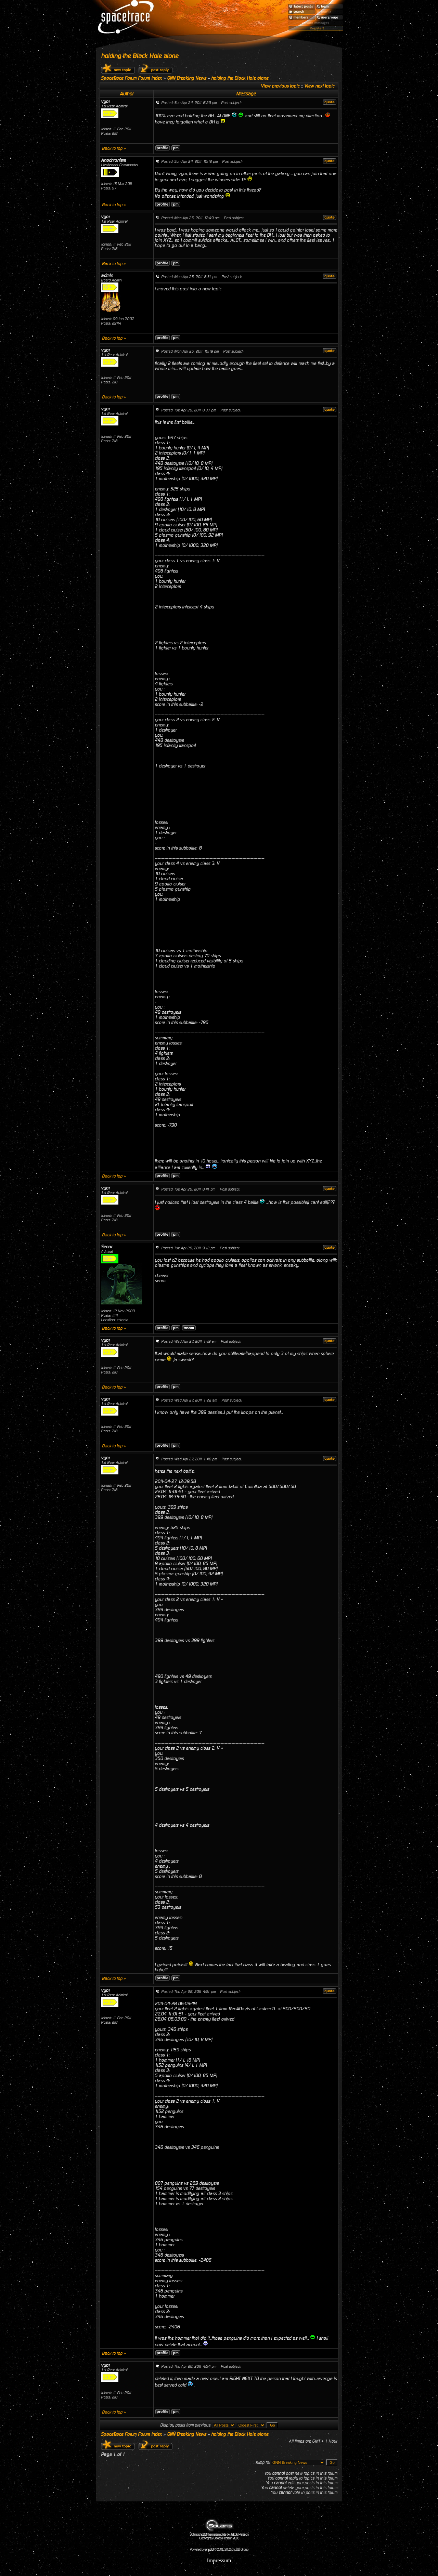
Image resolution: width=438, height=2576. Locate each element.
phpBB (209, 2549)
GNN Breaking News (186, 78)
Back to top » (114, 148)
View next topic (319, 86)
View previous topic (280, 86)
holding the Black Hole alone (139, 56)
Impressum (219, 2560)
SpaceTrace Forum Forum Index (131, 78)
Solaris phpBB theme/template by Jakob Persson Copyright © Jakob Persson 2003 (219, 2534)
